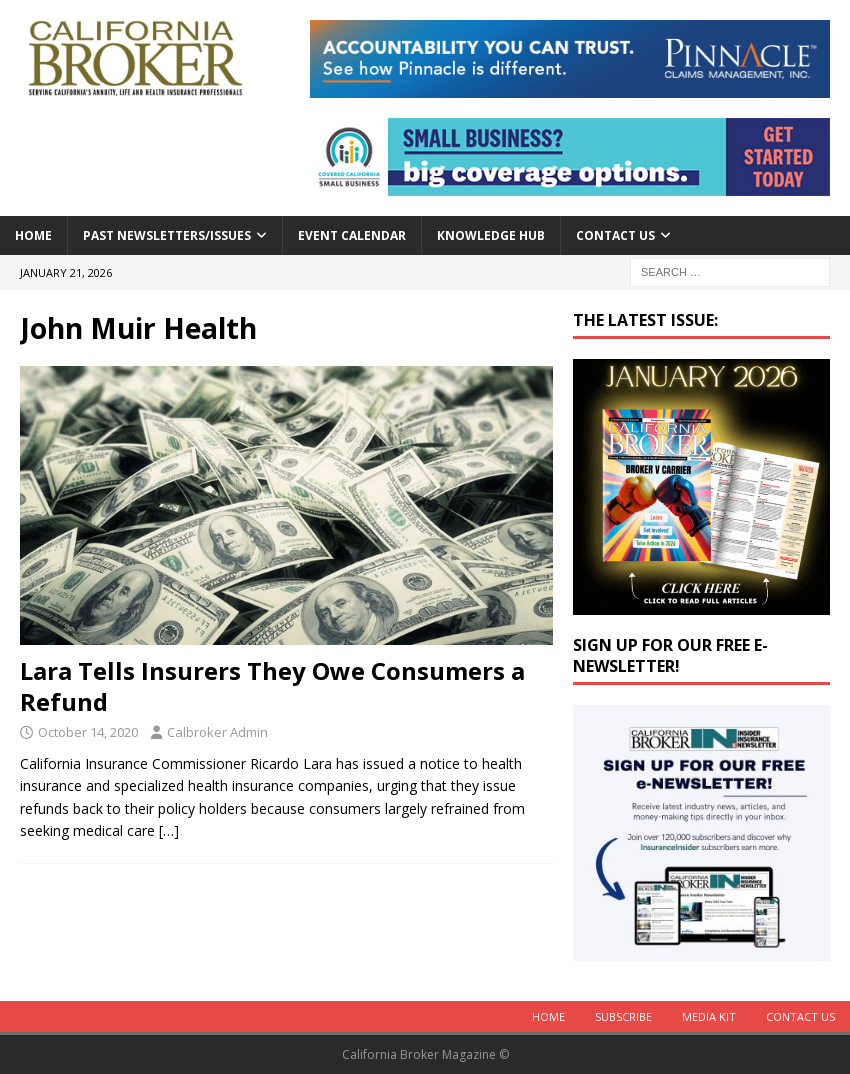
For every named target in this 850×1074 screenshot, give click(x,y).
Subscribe (623, 1016)
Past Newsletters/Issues (167, 235)
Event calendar (352, 235)
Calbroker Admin (217, 732)
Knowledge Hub (491, 235)
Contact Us (615, 235)
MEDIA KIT (709, 1016)
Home (33, 235)
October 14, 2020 (88, 732)
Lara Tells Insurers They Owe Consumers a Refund (272, 686)
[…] (169, 830)
